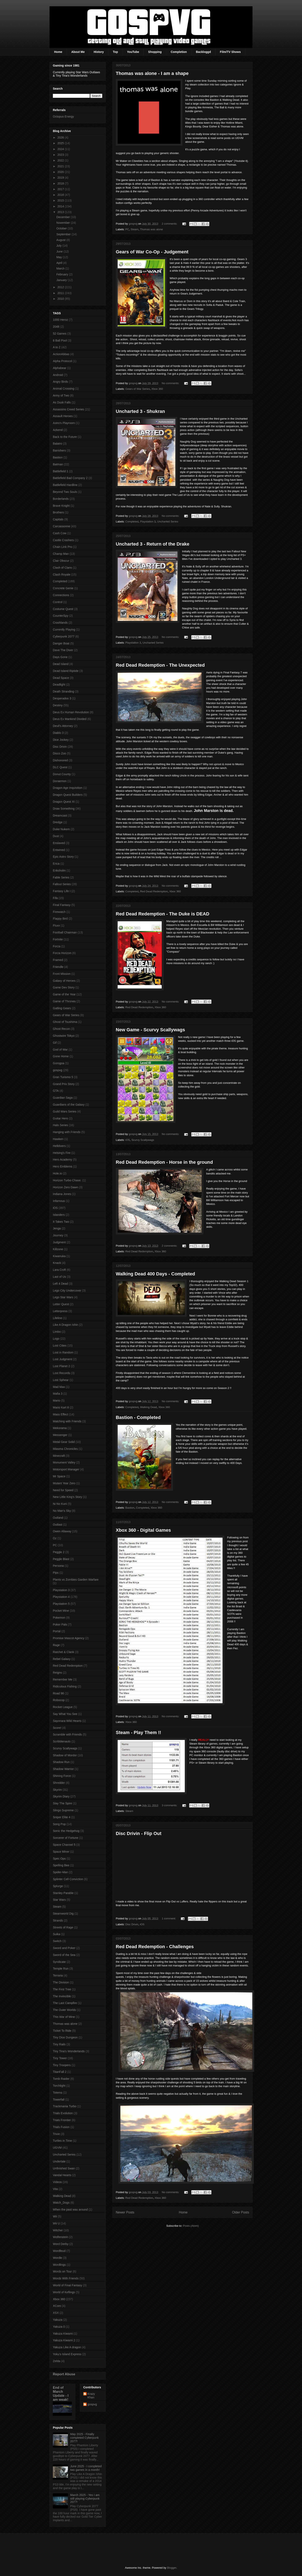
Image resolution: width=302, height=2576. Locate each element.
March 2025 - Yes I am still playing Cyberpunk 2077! (85, 2498)
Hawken (58, 1139)
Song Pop (59, 1824)
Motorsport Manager (66, 1469)
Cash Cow (59, 533)
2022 (61, 160)
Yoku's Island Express (67, 2354)
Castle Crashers (63, 540)
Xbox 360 (157, 388)
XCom (57, 2306)
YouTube (133, 52)
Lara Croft (59, 1269)
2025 (61, 143)
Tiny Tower (60, 2058)
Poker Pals (60, 1624)
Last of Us (59, 1276)
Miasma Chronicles (65, 1448)
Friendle (58, 967)
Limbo (57, 1331)
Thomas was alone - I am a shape (152, 73)
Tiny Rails (59, 2044)
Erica (56, 863)
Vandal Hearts (62, 2175)
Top (115, 52)
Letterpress (60, 1311)
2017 (61, 189)
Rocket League (63, 1707)
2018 (61, 183)
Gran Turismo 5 (63, 1077)
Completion (179, 52)
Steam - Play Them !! (138, 1732)
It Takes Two (61, 1221)
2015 (61, 200)
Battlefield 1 (60, 471)
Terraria (58, 1975)
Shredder (59, 1782)
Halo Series (60, 1125)
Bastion (129, 1507)
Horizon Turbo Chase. (67, 1180)
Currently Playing (64, 629)
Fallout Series (62, 884)
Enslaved (59, 843)
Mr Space (59, 1476)
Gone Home (61, 1056)
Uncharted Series (167, 521)
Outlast (57, 1524)
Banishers (59, 450)
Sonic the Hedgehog (66, 1831)
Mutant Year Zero (64, 1483)
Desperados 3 (62, 698)
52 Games (59, 333)
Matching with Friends (67, 1421)
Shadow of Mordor (65, 1755)
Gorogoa (58, 1063)
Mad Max (59, 1387)
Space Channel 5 (64, 1844)
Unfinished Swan (64, 2168)
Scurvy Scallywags (142, 1139)
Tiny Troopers (62, 2065)
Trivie (56, 2134)
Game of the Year (64, 994)
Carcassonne (61, 526)
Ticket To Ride (62, 2030)
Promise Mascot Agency (68, 1638)
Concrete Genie (63, 588)
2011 (61, 293)
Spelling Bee (61, 1865)
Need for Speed (63, 1490)
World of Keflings (64, 2292)
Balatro (57, 443)
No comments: (171, 383)
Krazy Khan (91, 2395)
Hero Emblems (62, 1166)
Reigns (57, 1672)
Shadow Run (61, 1762)
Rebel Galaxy (61, 1659)
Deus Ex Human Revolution (71, 712)
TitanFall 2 (59, 2071)
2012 (61, 287)
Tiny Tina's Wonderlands (69, 2051)
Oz (55, 1538)
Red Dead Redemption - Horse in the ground (164, 1162)
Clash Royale (61, 574)
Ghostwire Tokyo (63, 1035)
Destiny (58, 705)
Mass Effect (60, 1414)
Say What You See (65, 1714)
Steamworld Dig (63, 1913)
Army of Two (61, 395)
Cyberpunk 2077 (63, 636)
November (63, 222)
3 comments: (170, 1805)
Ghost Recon (61, 1028)
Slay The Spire (62, 1803)
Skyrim (57, 1789)
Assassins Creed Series (68, 409)
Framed (58, 960)
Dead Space (61, 677)
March (60, 268)
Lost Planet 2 (61, 1366)
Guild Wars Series (64, 1111)
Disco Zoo (59, 753)
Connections (61, 595)
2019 (61, 177)
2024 (61, 149)
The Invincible (62, 1996)
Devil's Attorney (63, 726)
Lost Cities (59, 1345)
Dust (56, 836)
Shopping (155, 52)
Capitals (58, 519)
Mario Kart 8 (61, 1407)
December (63, 217)
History (99, 52)
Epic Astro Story (63, 856)
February (62, 274)
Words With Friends (66, 2278)
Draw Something (64, 808)
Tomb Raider (61, 2078)
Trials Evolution (63, 2113)
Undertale (59, 2161)
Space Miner (61, 1851)
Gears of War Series (137, 388)
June (60, 251)
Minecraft (59, 1455)
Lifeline (57, 1318)
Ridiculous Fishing (65, 1686)
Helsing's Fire (61, 1152)
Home (58, 52)
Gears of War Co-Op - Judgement (152, 251)
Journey (58, 1235)
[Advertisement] (98, 2546)
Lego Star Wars (63, 1297)
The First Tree (62, 1989)
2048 (56, 326)
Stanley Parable (63, 1893)
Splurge (58, 1886)
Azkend (58, 430)
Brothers (58, 512)
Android (58, 375)
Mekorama (60, 1428)
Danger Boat (61, 643)
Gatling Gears (62, 1008)
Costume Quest (63, 609)
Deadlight (59, 684)
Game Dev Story (63, 987)
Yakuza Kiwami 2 (64, 2340)
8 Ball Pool (60, 340)
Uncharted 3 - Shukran (140, 411)
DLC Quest (60, 767)
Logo (56, 1338)
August (61, 240)
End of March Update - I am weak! (61, 2393)
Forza (56, 946)
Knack (57, 1262)
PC (127, 229)
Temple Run (61, 1968)
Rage (56, 1645)
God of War (60, 1049)
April (59, 262)
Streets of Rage (63, 1927)
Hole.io (57, 1173)
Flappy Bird (60, 918)
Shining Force (62, 1776)
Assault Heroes (63, 416)
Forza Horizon (62, 953)
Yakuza (57, 2319)
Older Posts (240, 2212)
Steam (135, 229)
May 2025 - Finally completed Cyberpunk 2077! (84, 2437)
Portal (57, 1631)
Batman (58, 464)
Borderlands (61, 498)
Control (57, 602)
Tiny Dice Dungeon (65, 2037)
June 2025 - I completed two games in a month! (86, 2468)
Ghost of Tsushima (65, 1022)
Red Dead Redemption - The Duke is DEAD (162, 913)
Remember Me (62, 1679)
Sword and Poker (64, 1948)
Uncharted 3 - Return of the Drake (152, 544)
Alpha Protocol (62, 361)
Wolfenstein (60, 2237)
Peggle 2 (58, 1552)
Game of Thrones (64, 1001)
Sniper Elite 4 (61, 1817)
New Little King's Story (67, 1497)
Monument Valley (64, 1462)
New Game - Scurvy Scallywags (150, 1029)
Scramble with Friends (67, 1734)
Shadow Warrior (63, 1769)
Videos (57, 2182)
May (59, 257)
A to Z (57, 347)
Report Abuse (64, 2374)
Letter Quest (61, 1304)
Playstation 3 (148, 521)
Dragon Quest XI (64, 801)
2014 (61, 206)
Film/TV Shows (230, 52)
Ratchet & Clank (63, 1652)
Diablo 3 (58, 732)
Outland (58, 1517)
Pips (56, 1572)
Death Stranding (63, 691)
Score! (57, 1727)
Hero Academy (62, 1159)
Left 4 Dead (60, 1283)
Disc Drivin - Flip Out (138, 1833)
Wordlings (59, 2264)
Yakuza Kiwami (63, 2333)
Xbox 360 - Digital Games (143, 1530)
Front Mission (61, 973)
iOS (127, 1139)
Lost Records (61, 1373)
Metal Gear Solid (64, 1442)
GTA (56, 1090)
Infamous (59, 1201)
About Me (78, 52)
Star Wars (59, 1899)
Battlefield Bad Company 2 (70, 478)
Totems (57, 2092)
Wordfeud (59, 2251)
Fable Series (61, 877)
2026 (61, 137)
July (59, 245)
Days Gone (60, 657)
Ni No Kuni (60, 1503)
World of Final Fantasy (67, 2285)
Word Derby (60, 2244)
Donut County (62, 774)
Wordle (57, 2257)
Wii (55, 2216)
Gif (55, 1042)
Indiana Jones (62, 1194)
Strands (58, 1920)
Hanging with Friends (67, 1132)
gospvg (57, 1070)
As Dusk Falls (62, 402)
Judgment (59, 1242)
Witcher (58, 2230)
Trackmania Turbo (64, 2106)
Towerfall (58, 2099)
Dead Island (61, 664)
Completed (132, 521)
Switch (57, 1941)
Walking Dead (148, 1407)
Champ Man (61, 553)
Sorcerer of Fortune (65, 1837)
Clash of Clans (62, 567)
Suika (56, 1934)
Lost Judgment (62, 1359)
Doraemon (59, 781)
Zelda (56, 2361)
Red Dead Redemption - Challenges (155, 1946)
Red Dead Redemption (154, 891)
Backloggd (203, 52)
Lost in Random (63, 1352)
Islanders (59, 1214)
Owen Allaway (62, 1531)
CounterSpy (60, 615)
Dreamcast (60, 815)
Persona (58, 1565)
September (64, 234)
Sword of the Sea (64, 1955)
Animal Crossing (63, 388)
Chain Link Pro (62, 546)
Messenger (60, 1435)
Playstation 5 (61, 1603)
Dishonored (60, 760)
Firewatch (59, 912)
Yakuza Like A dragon (67, 2347)
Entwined (59, 850)
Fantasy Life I (61, 891)
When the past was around (70, 2209)
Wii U (56, 2223)
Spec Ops (59, 1858)
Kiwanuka (59, 1256)
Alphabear (59, 368)
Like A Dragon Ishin (65, 1324)
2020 (61, 172)
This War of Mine (64, 2016)
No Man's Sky (62, 1510)
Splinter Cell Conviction (68, 1879)
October (62, 228)
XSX (56, 2312)
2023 (61, 154)
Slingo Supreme (63, 1810)
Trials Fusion (61, 2127)
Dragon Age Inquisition (67, 787)
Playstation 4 (61, 1596)
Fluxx (56, 925)
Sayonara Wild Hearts (67, 1721)
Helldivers (59, 1146)
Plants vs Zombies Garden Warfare (76, 1579)
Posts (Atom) (191, 2225)
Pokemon (59, 1617)
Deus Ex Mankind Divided (69, 719)
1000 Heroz (60, 319)
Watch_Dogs (61, 2202)
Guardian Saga (63, 1097)
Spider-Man (60, 1872)
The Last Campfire (65, 2003)
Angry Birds (60, 381)
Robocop (59, 1700)
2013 (61, 212)
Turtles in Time (62, 2140)
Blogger (171, 2567)
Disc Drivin (131, 1924)
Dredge (57, 822)
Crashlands (60, 622)
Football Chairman (65, 932)
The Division (61, 1982)
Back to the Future (65, 436)
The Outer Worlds (64, 2010)
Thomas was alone (151, 229)
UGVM (57, 2147)
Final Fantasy (61, 905)
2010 (61, 298)
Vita (55, 2189)
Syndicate (59, 1961)
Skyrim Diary (61, 1796)
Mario (56, 1400)
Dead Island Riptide (65, 671)
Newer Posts (125, 2212)
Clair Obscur (61, 560)
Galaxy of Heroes (64, 980)
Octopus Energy (63, 116)
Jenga (57, 1228)
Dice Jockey (61, 739)
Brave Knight (61, 505)
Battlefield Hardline (65, 485)
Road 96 (58, 1693)
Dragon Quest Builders (68, 794)
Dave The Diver (63, 650)
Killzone (58, 1249)
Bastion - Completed (138, 1417)
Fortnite (58, 939)
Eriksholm (59, 870)
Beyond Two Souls (65, 491)
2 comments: (170, 223)
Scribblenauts (62, 1741)
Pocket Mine (61, 1610)
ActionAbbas (61, 354)
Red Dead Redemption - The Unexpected (160, 665)
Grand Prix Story (63, 1084)
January (62, 280)
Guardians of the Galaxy (69, 1104)
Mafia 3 (57, 1393)
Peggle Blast (61, 1559)
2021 (61, 166)
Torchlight (59, 2085)
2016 (61, 194)
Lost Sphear (61, 1380)
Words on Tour (62, 2271)
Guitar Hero (60, 1118)
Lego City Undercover (67, 1290)
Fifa (55, 898)
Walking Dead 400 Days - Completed (155, 1273)
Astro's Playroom (64, 423)
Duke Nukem (61, 829)
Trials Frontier (62, 2120)
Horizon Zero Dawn (65, 1187)
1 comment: (169, 1918)
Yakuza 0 (59, 2326)
